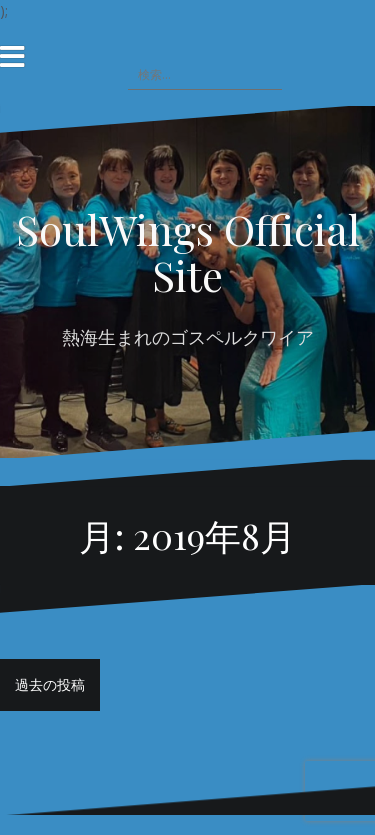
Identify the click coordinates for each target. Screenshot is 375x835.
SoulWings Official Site (188, 252)
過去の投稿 (50, 684)
